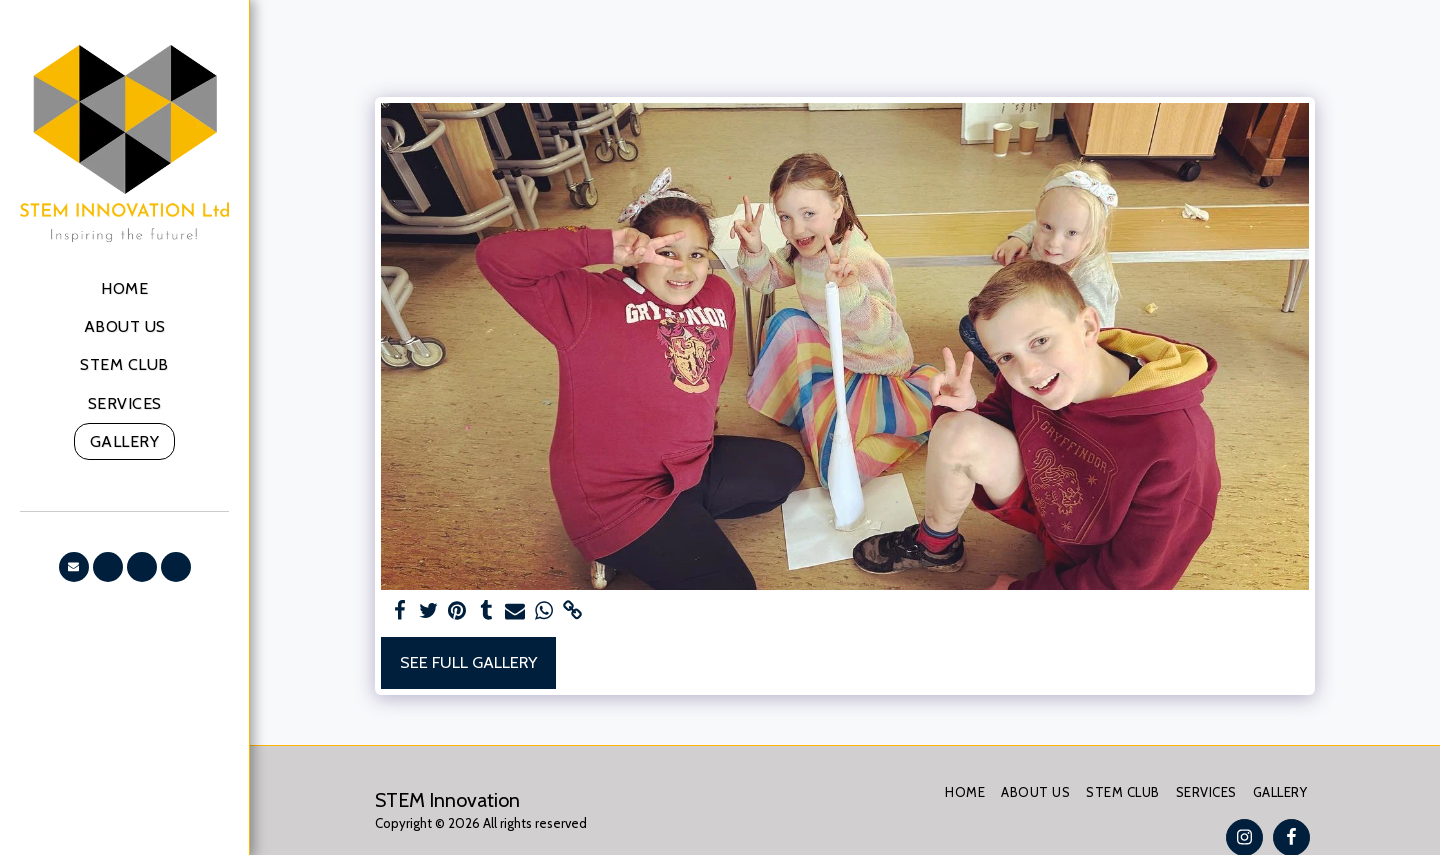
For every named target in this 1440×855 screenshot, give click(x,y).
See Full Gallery (468, 662)
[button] (74, 567)
